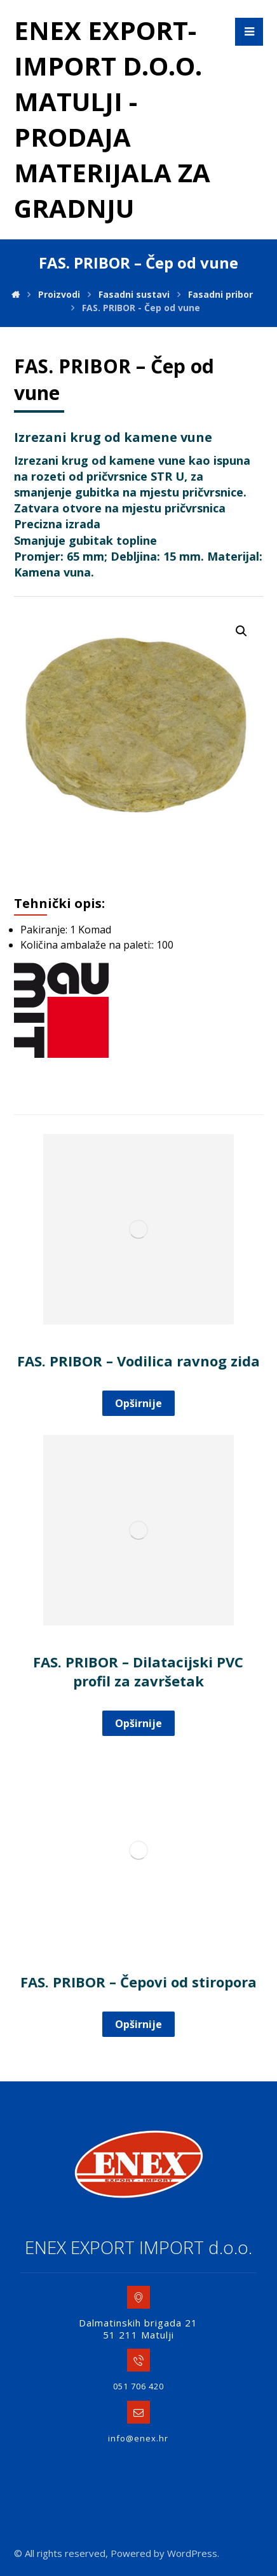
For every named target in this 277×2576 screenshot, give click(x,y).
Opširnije (138, 1403)
